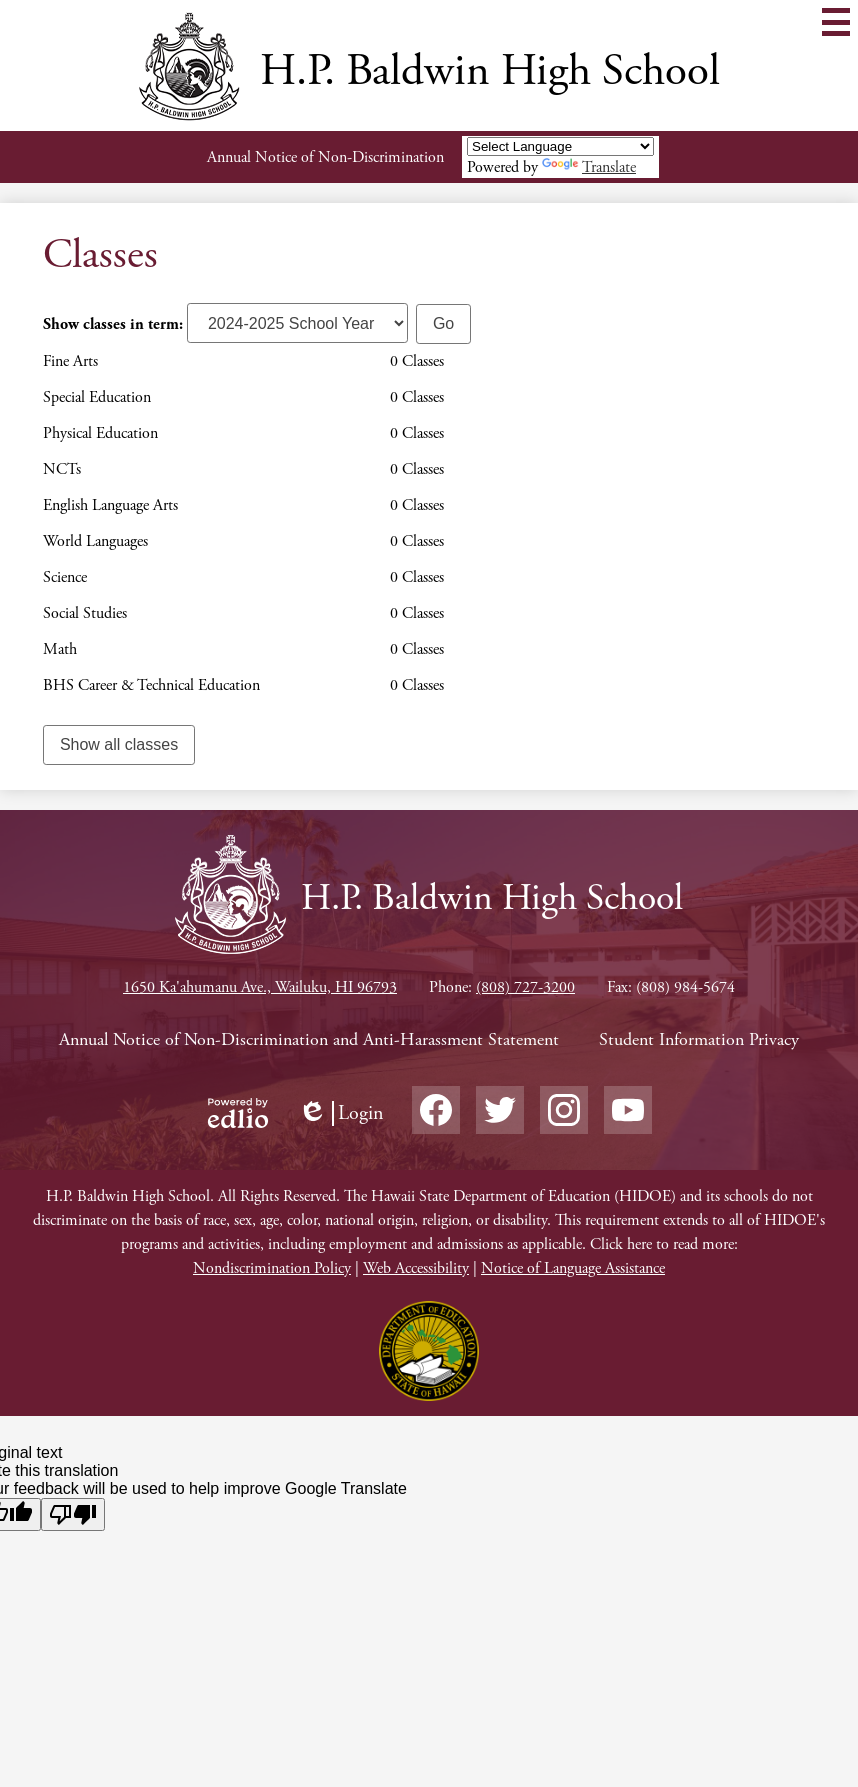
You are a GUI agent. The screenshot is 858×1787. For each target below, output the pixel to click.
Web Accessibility (416, 1268)
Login (341, 1113)
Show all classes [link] (119, 744)
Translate (589, 167)
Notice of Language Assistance (573, 1268)
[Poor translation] (73, 1514)
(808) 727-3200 (525, 987)
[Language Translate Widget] (560, 146)
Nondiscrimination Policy (272, 1268)
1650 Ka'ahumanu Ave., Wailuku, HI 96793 (260, 987)
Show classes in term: (113, 324)
